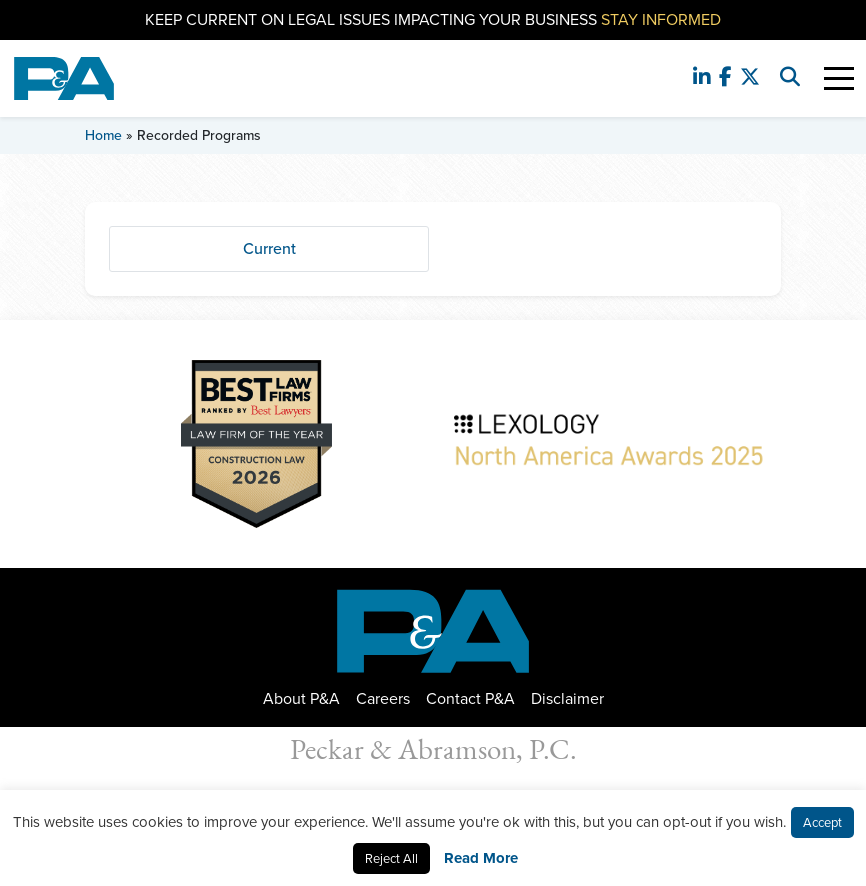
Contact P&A (470, 698)
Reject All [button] (391, 858)
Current (269, 248)
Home (103, 135)
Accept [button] (822, 822)
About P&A (301, 698)
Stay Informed (661, 19)
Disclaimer (567, 698)
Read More (481, 858)
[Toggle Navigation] (839, 78)
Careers (383, 698)
